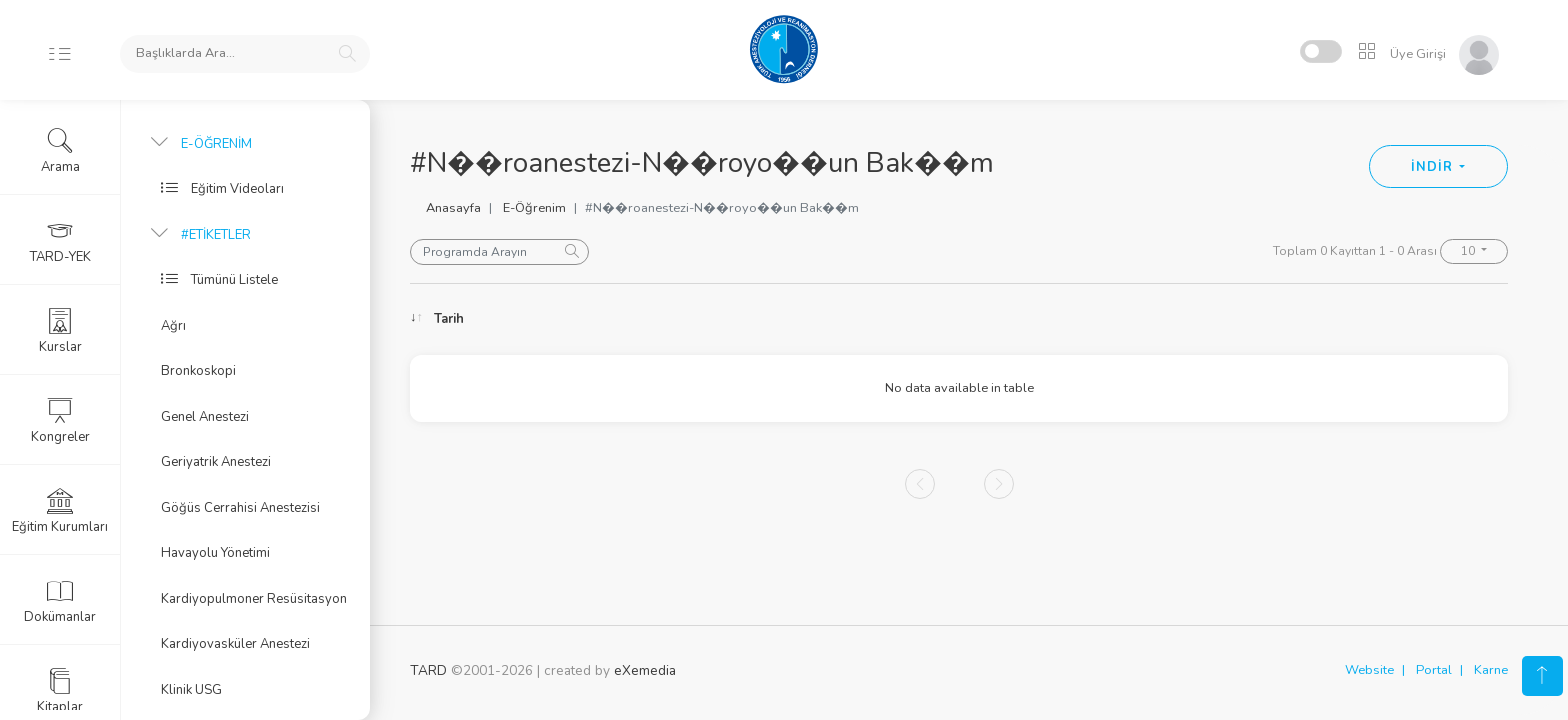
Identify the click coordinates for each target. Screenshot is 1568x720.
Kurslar (60, 331)
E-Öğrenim (534, 208)
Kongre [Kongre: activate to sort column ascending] (1331, 319)
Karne (1491, 670)
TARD (428, 670)
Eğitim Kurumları (60, 511)
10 (1469, 251)
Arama (60, 151)
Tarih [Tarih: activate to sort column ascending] (449, 319)
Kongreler (60, 421)
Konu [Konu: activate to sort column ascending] (638, 319)
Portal (1434, 670)
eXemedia (645, 670)
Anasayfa (453, 208)
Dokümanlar (60, 601)
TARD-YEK (60, 241)
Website (1369, 670)
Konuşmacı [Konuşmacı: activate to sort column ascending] (849, 319)
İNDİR (1433, 167)
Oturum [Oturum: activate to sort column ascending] (1107, 319)
